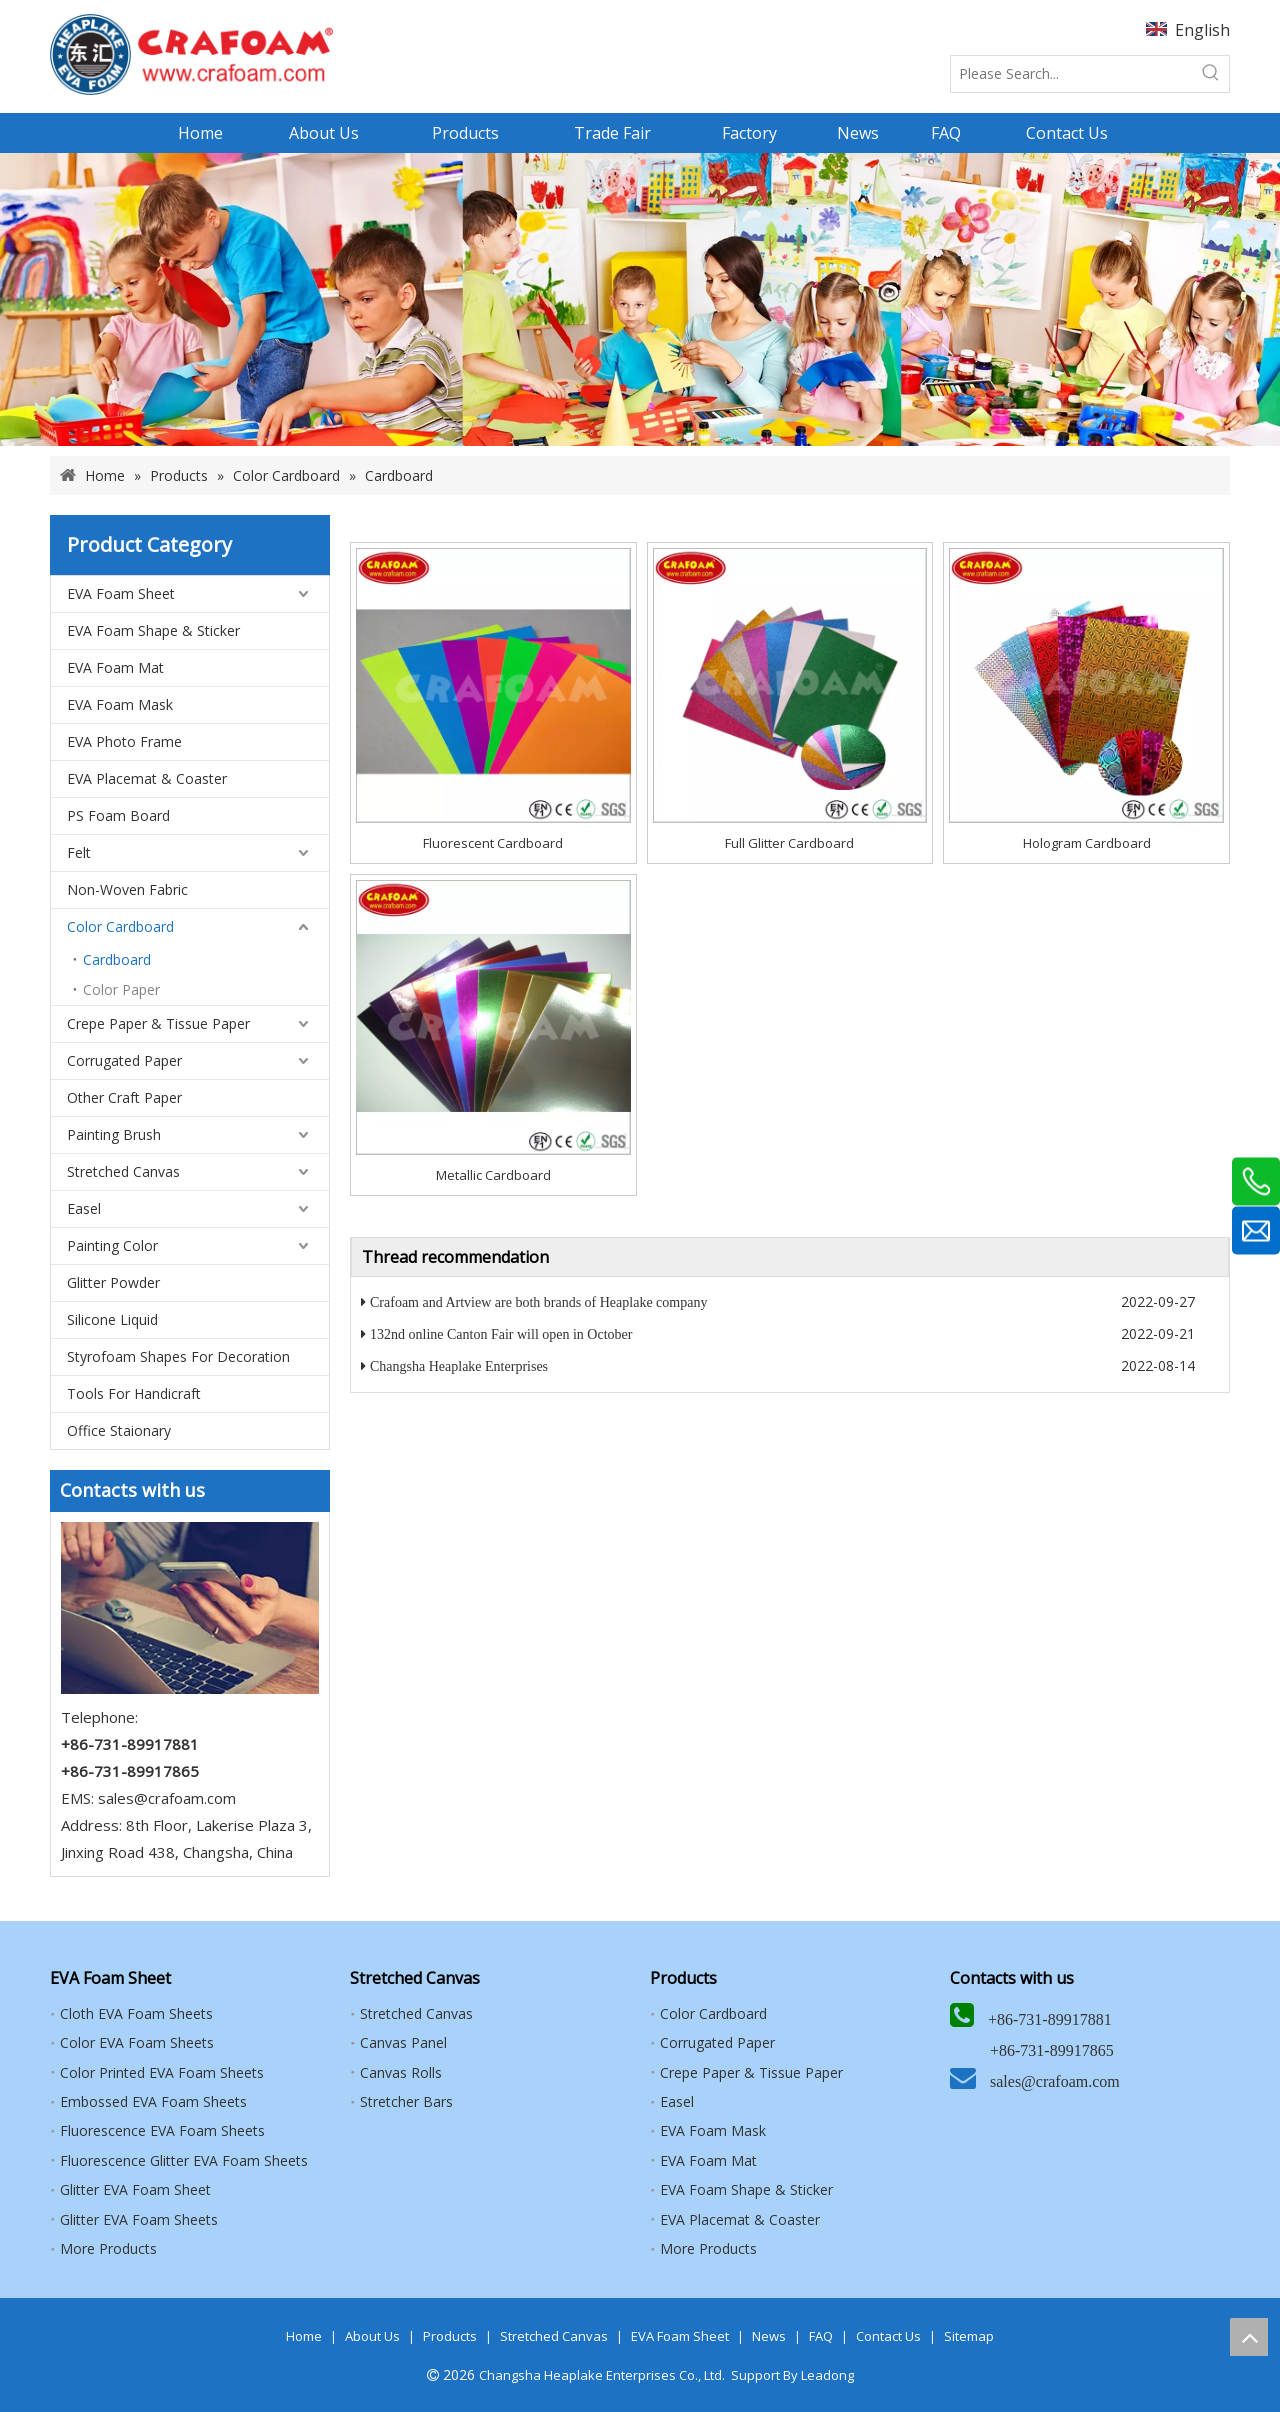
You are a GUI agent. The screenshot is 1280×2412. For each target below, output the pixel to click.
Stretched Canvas (123, 1171)
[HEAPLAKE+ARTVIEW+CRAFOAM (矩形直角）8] (191, 54)
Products (450, 2336)
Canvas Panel (403, 2042)
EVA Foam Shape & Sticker (153, 630)
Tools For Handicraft (134, 1393)
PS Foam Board (118, 815)
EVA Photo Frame (124, 741)
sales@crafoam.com (167, 1798)
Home (304, 2336)
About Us (372, 2336)
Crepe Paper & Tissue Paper (158, 1023)
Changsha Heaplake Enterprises (459, 1366)
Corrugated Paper (124, 1060)
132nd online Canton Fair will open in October (501, 1334)
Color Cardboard (120, 926)
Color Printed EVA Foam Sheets (162, 2072)
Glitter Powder (113, 1282)
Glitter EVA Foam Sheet (135, 2189)
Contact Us (888, 2336)
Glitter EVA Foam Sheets (139, 2219)
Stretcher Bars (406, 2101)
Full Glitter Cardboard (789, 843)
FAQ (821, 2336)
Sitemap (969, 2336)
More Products (108, 2248)
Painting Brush (114, 1134)
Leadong (827, 2375)
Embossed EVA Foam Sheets (153, 2101)
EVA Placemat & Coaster (147, 778)
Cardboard (117, 959)
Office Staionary (119, 1430)
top (1249, 2337)
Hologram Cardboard (1087, 843)
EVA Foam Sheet (121, 593)
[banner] (640, 299)
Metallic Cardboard (493, 1175)
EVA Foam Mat (115, 667)
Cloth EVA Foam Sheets (136, 2013)
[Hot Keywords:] (1211, 74)
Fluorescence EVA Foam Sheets (162, 2130)
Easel (84, 1208)
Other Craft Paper (124, 1097)
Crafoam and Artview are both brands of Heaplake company (538, 1302)
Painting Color (112, 1245)
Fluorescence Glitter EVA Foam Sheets (184, 2160)
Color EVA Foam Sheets (137, 2042)
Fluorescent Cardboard (493, 843)
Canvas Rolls (401, 2072)
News (769, 2336)
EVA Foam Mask (120, 704)
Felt (79, 852)
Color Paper (121, 989)
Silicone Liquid (112, 1319)
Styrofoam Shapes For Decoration (178, 1356)
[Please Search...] (1072, 74)
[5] (190, 1608)
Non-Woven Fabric (127, 889)
